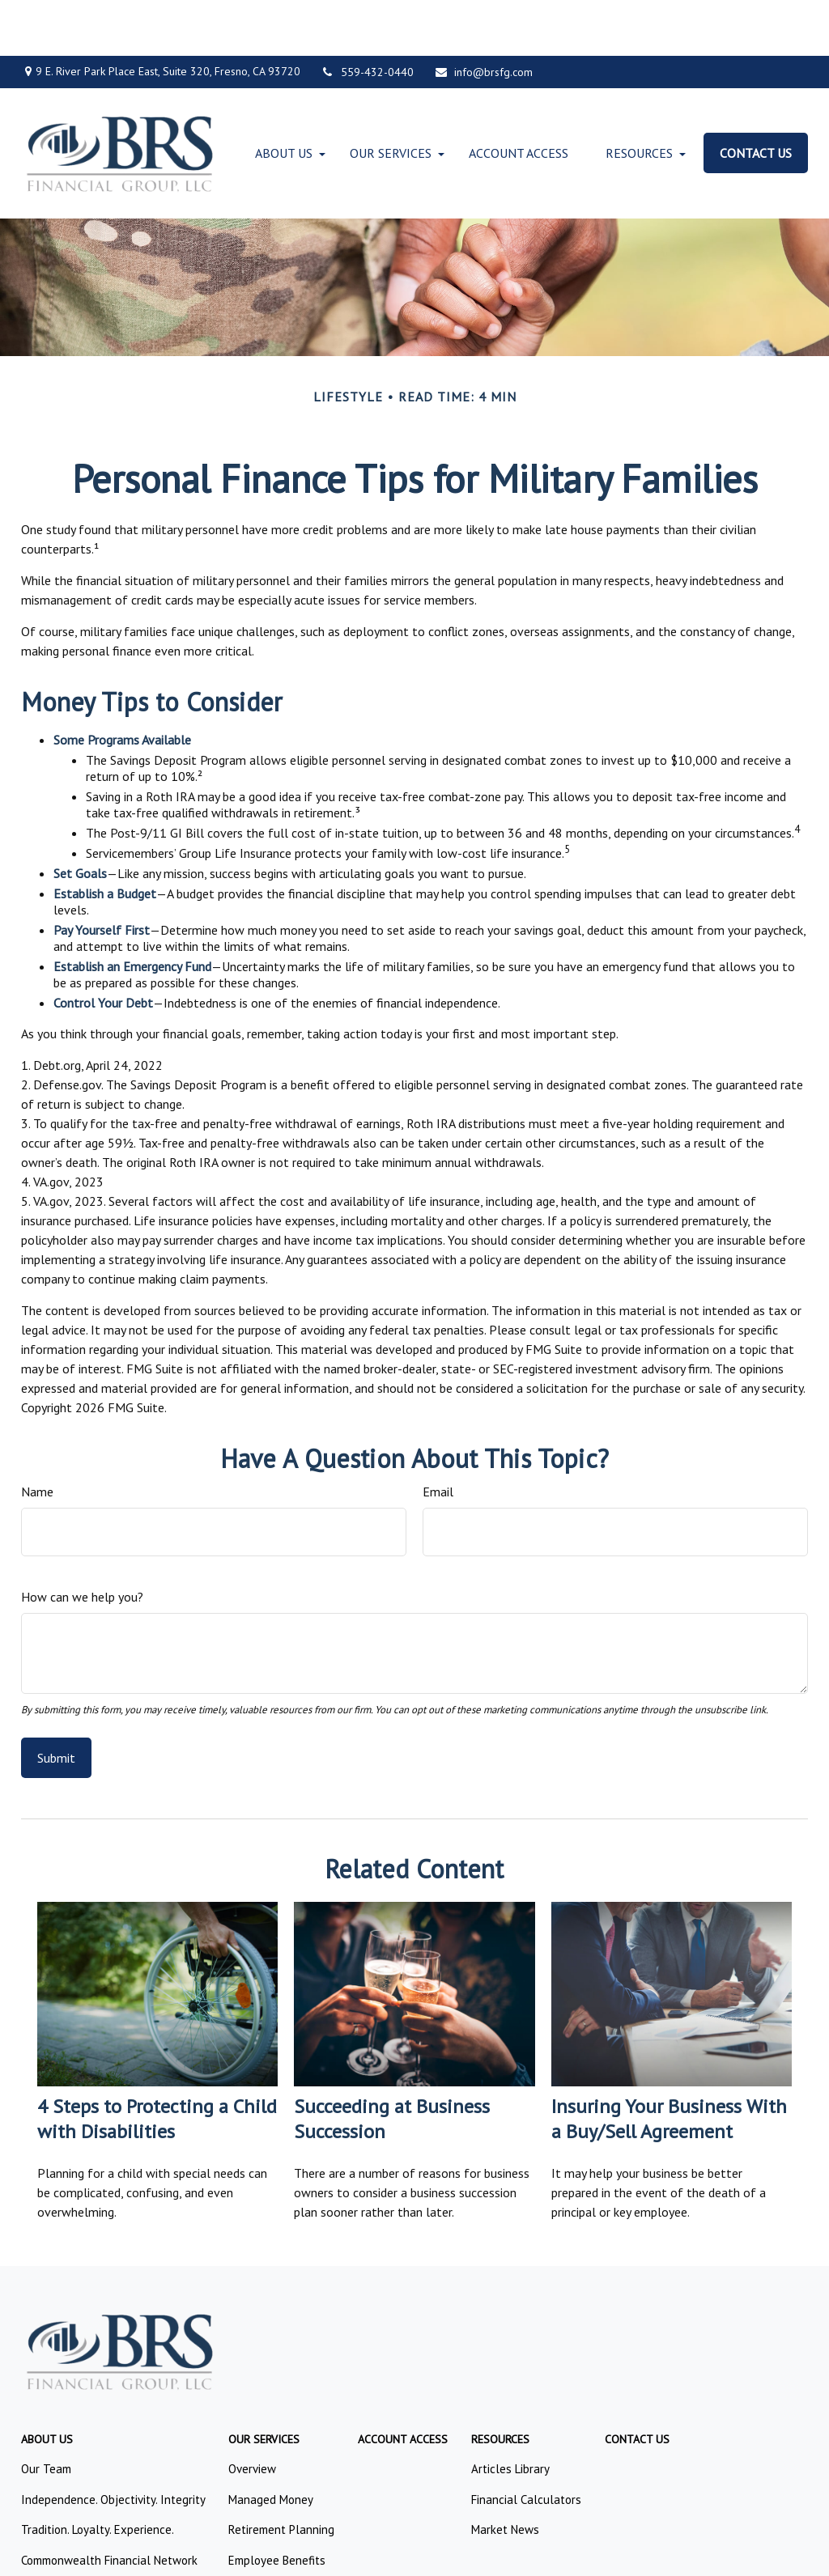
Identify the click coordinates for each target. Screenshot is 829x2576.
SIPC (412, 2323)
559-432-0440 (367, 16)
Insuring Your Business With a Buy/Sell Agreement (669, 2064)
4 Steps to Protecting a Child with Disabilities (157, 2064)
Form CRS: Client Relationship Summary (129, 2436)
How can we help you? (82, 1541)
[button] (284, 97)
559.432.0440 (460, 2239)
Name (37, 1436)
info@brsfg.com (483, 16)
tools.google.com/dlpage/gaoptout (107, 2517)
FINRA (382, 2323)
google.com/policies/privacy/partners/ (114, 2500)
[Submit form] (56, 1703)
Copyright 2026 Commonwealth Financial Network (280, 2547)
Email (438, 1436)
